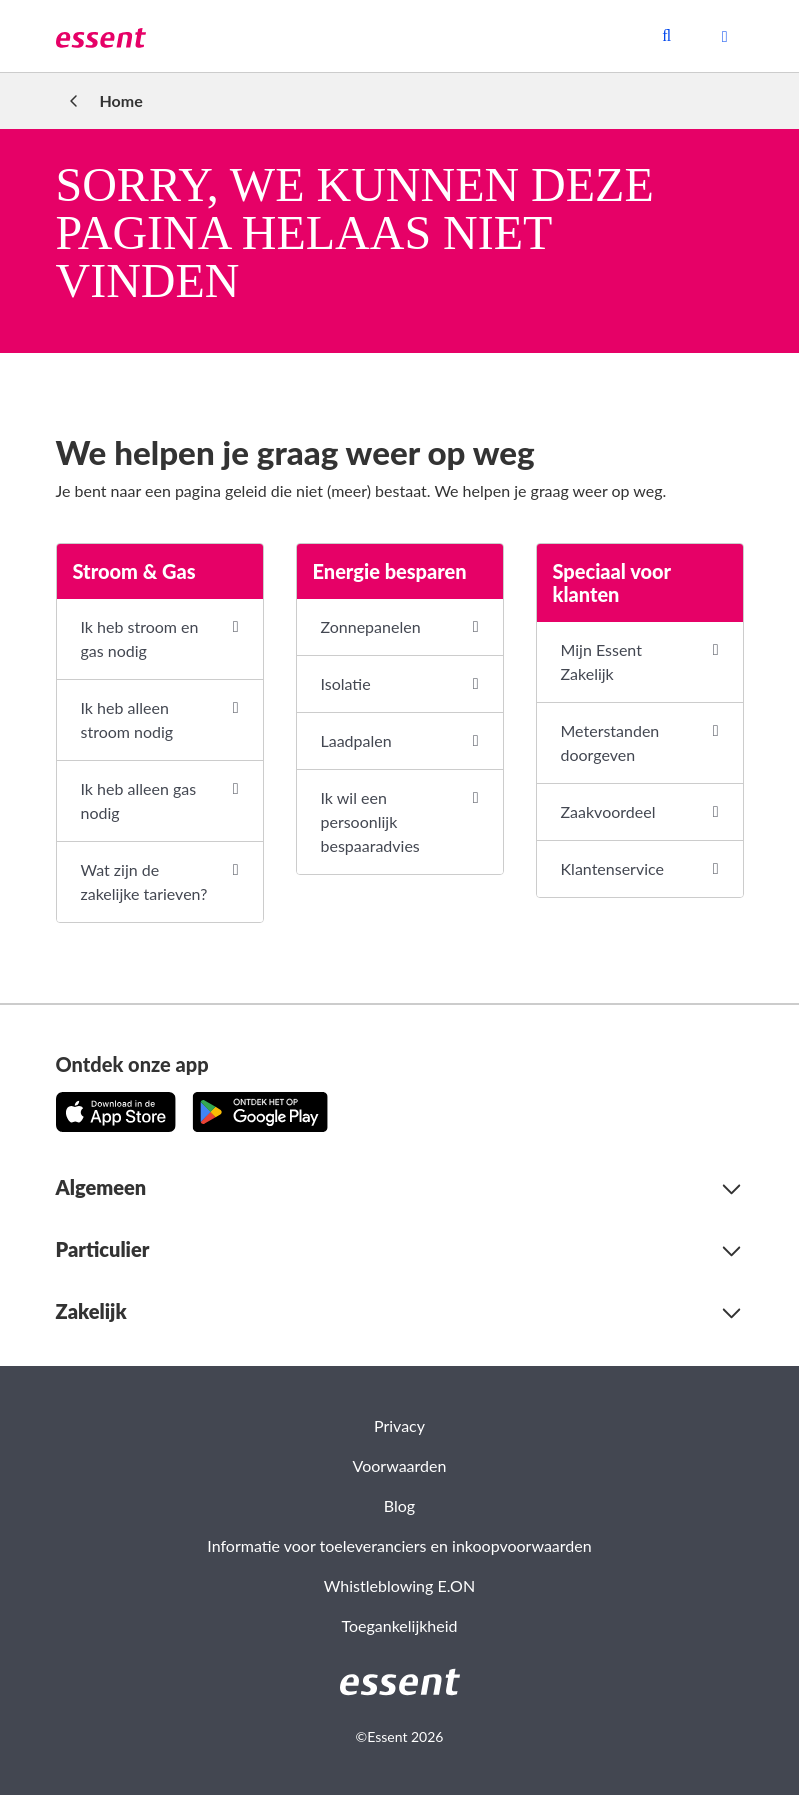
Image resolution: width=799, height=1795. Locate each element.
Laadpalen (356, 740)
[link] (101, 36)
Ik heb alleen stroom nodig (127, 719)
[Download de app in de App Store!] (116, 1112)
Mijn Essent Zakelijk (601, 661)
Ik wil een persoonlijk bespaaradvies (370, 821)
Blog (399, 1505)
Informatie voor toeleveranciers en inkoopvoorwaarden (399, 1545)
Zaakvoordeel (608, 811)
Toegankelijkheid (399, 1625)
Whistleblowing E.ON (399, 1585)
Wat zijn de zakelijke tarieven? (144, 881)
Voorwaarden (400, 1465)
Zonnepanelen (371, 626)
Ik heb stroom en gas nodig (140, 638)
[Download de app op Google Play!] (260, 1112)
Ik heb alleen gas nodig (139, 800)
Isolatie (346, 683)
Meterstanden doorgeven (610, 742)
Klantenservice (612, 868)
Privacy (399, 1425)
